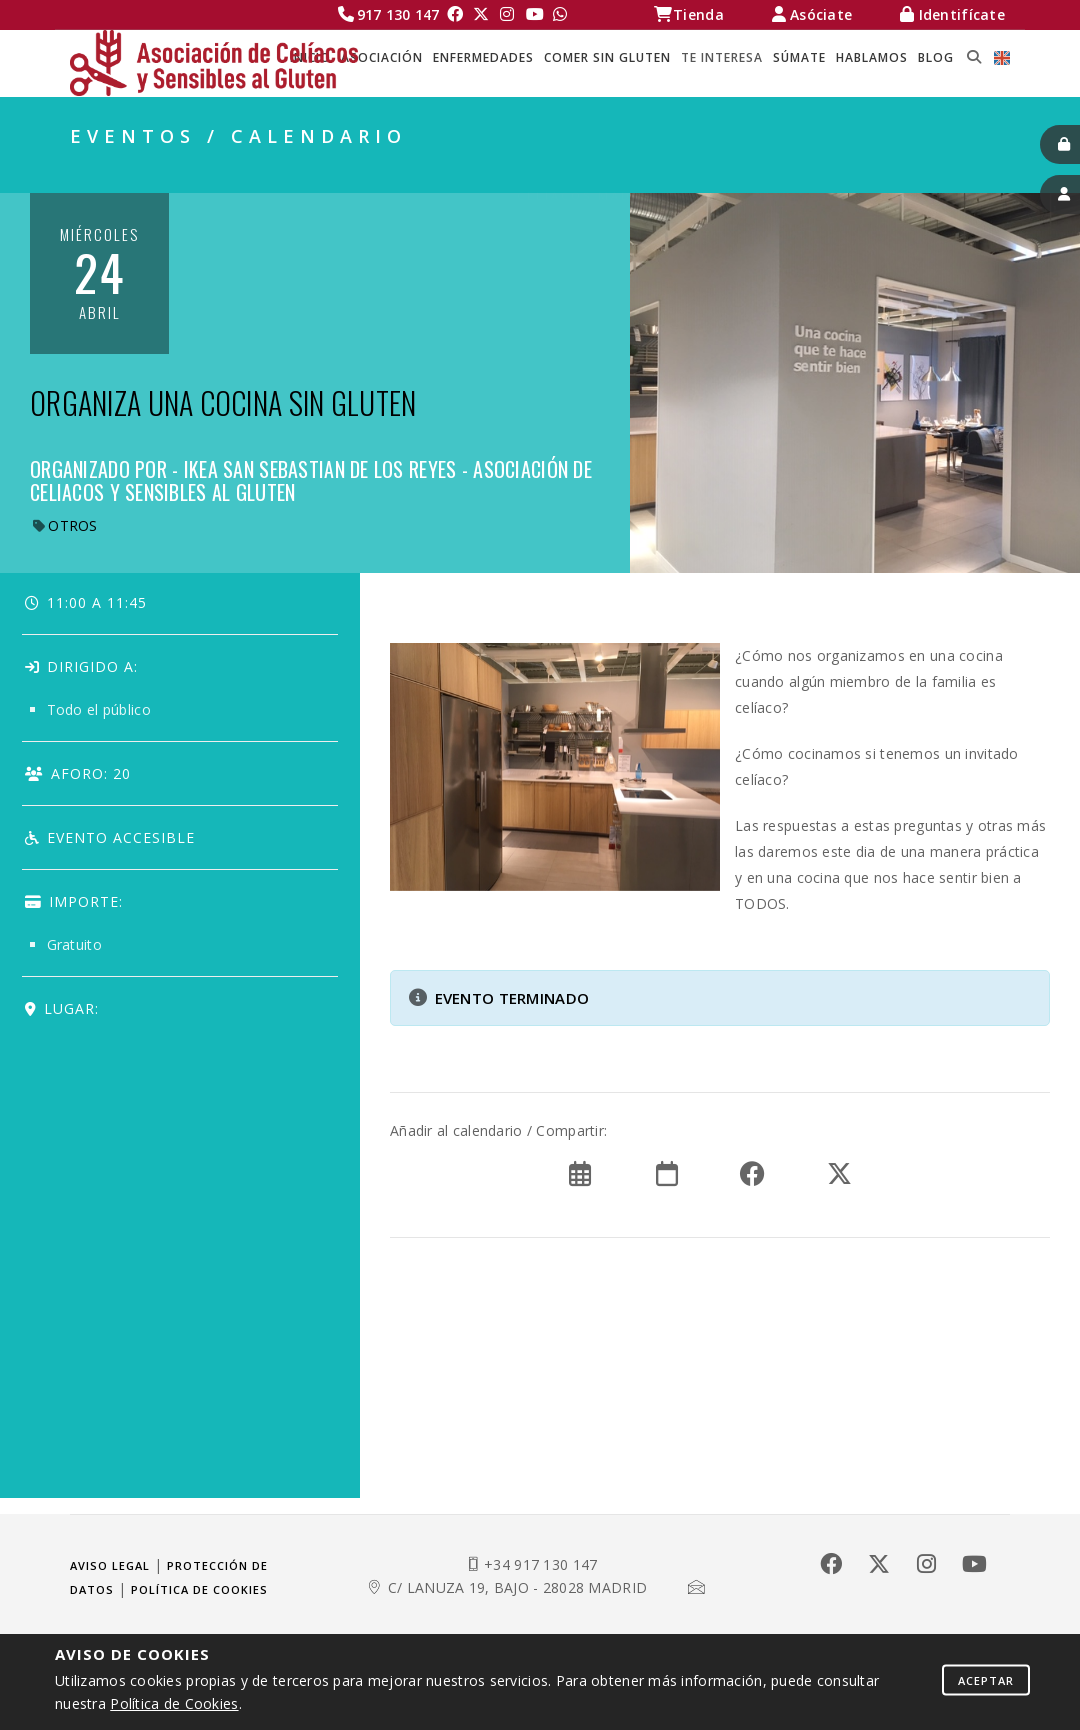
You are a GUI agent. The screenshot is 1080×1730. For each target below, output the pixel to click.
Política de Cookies (174, 1703)
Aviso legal (110, 1565)
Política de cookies (199, 1589)
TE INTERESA (722, 57)
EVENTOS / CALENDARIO (916, 170)
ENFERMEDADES (483, 57)
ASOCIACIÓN (382, 57)
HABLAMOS (872, 57)
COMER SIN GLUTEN (607, 57)
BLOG (936, 57)
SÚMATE (799, 57)
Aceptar (986, 1679)
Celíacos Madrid (588, 170)
